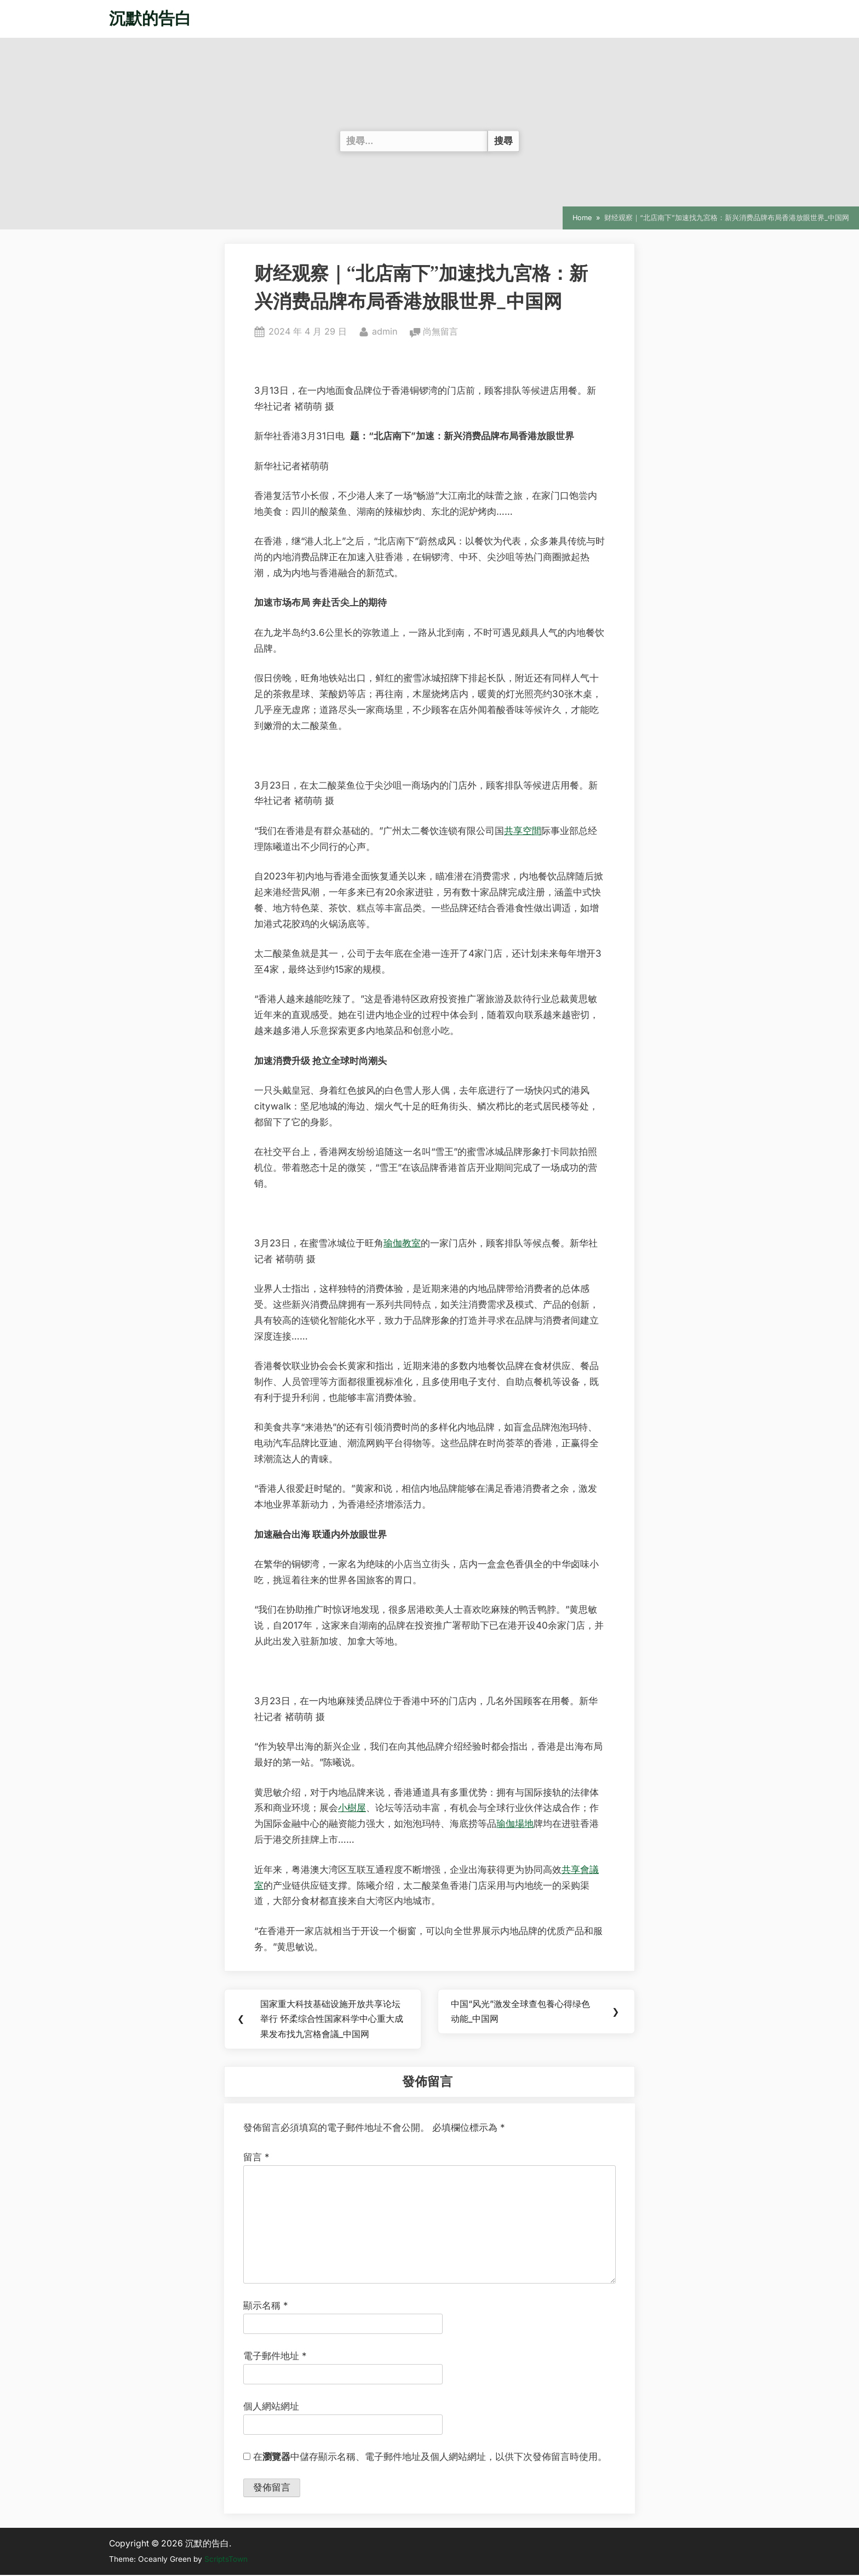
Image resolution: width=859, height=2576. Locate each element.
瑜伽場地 (515, 1823)
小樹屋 (352, 1807)
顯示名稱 (265, 2306)
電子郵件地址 (275, 2356)
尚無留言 (440, 332)
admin (385, 330)
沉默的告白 (150, 18)
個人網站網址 (271, 2407)
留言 (256, 2158)
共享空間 (522, 830)
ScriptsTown (226, 2560)
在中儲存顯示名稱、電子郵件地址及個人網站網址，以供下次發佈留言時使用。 (430, 2457)
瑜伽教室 (402, 1243)
